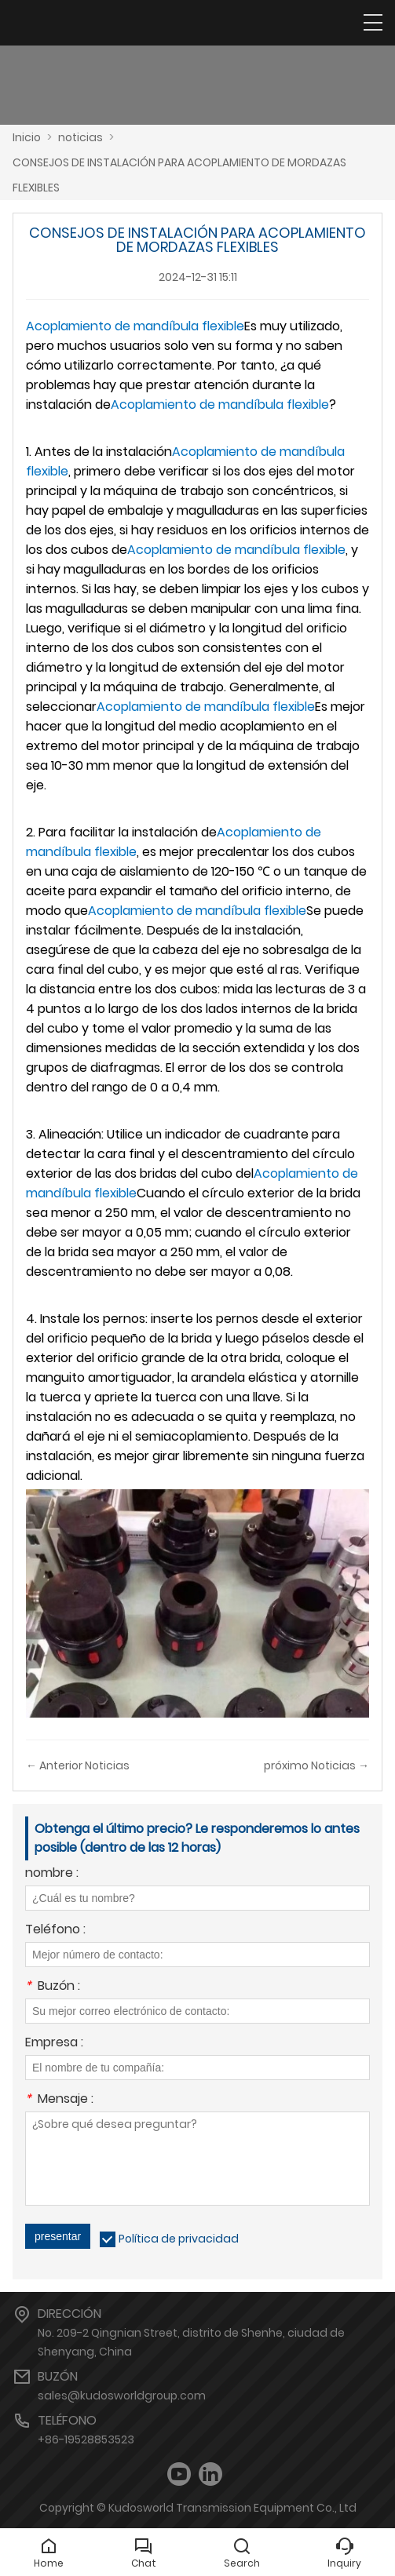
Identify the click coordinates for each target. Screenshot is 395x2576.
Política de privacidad (179, 2238)
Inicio (27, 137)
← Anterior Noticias (78, 1765)
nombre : (52, 1874)
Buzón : (52, 1987)
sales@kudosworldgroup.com (122, 2395)
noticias (80, 137)
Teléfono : (55, 1930)
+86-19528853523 (86, 2439)
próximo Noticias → (316, 1765)
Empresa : (54, 2043)
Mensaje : (59, 2100)
